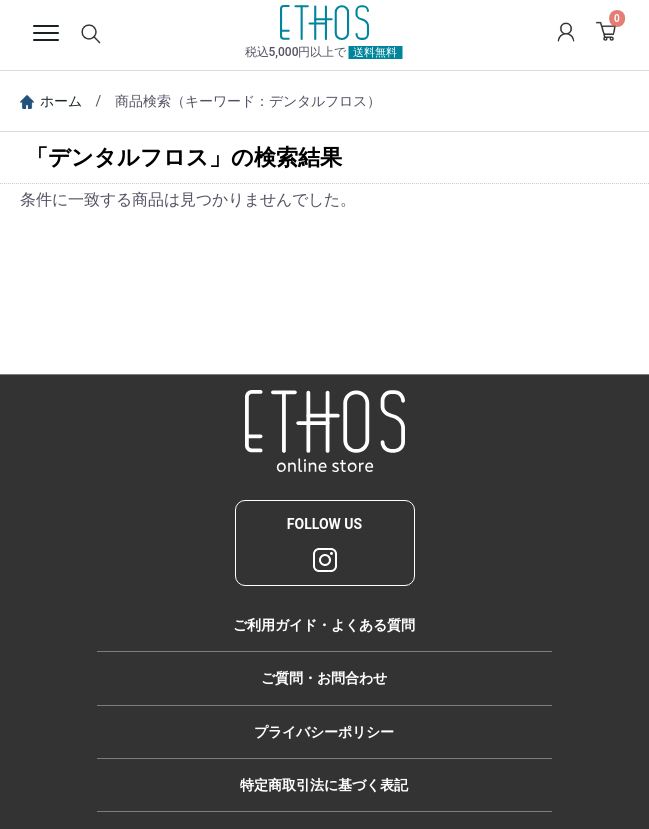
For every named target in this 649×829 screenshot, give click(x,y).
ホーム (51, 101)
